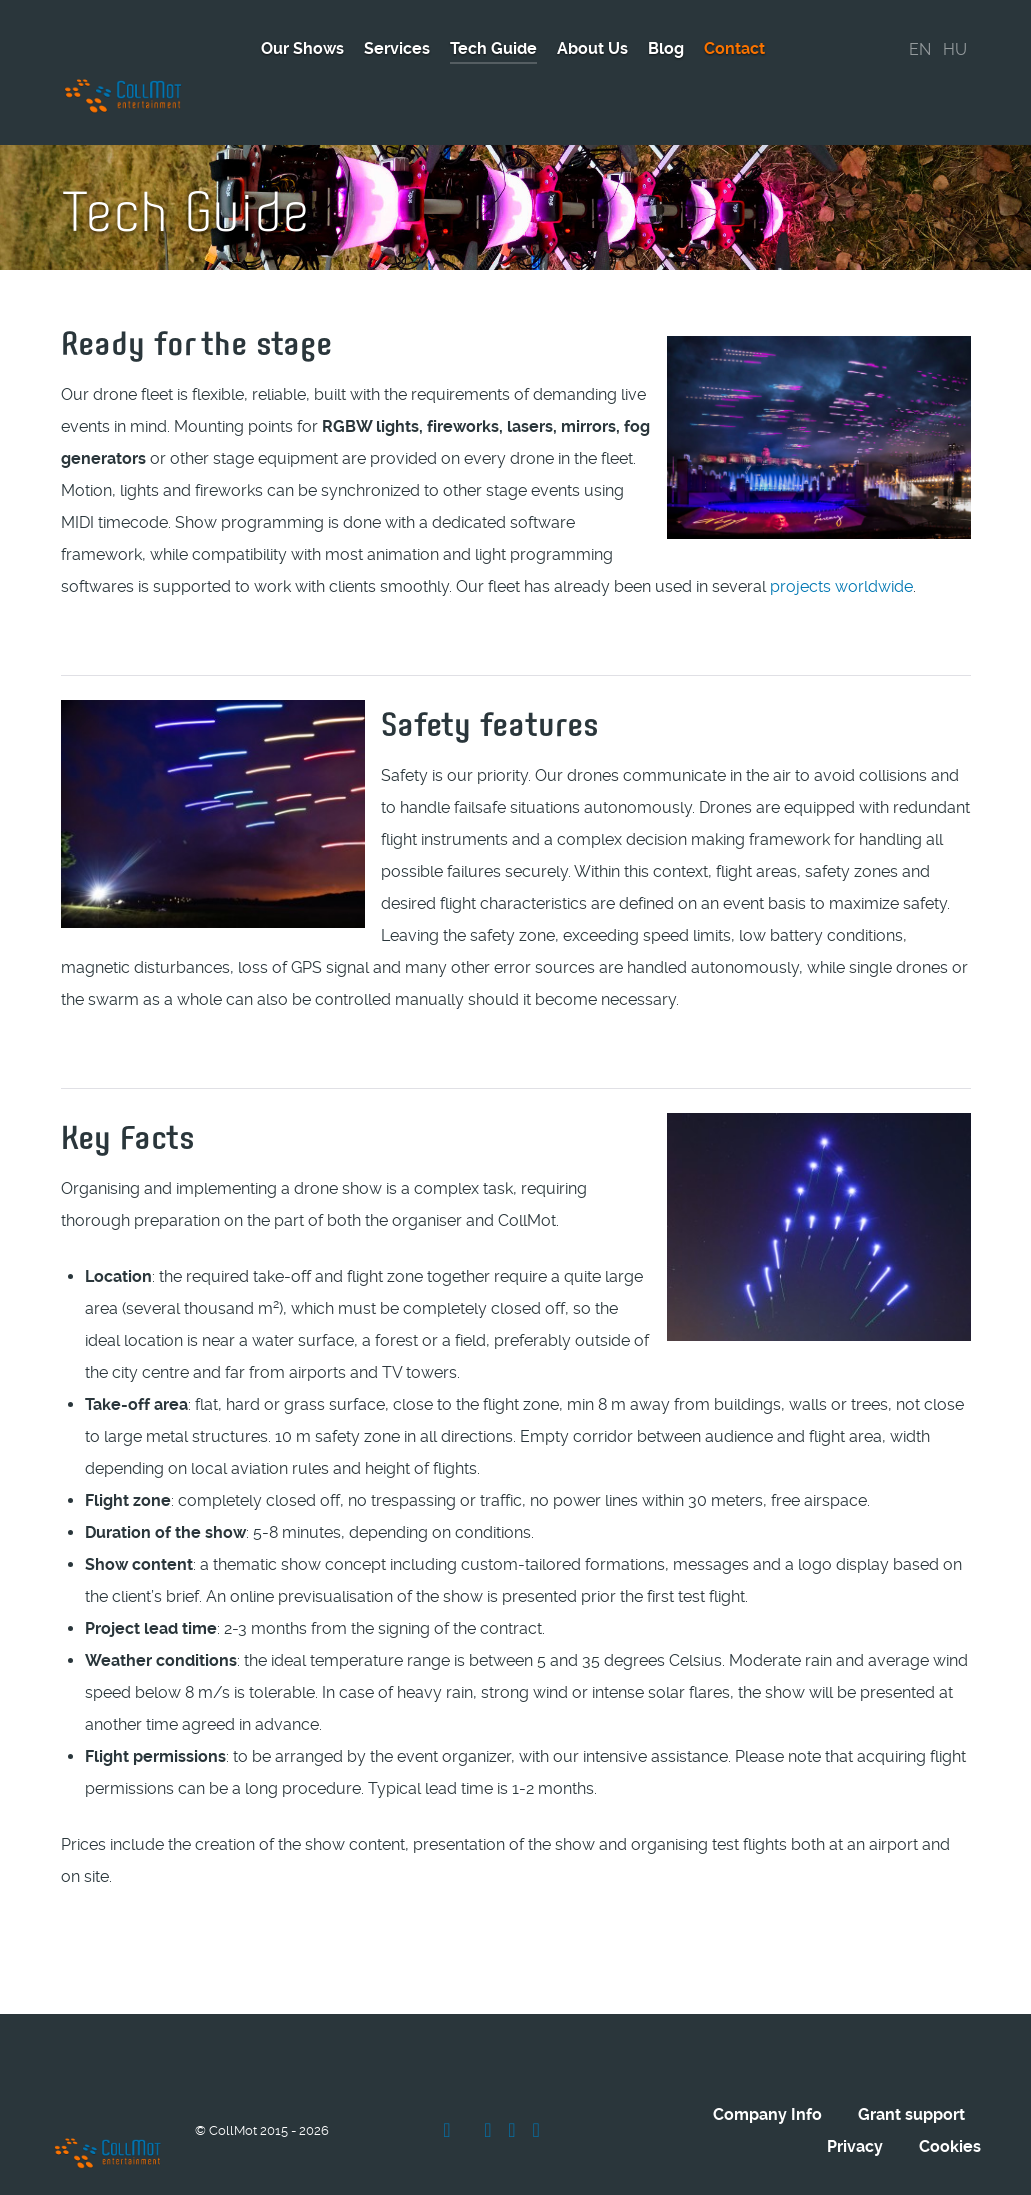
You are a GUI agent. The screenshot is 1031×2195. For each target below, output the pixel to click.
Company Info (767, 2065)
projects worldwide (841, 541)
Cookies (950, 2097)
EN (920, 49)
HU (955, 49)
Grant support (911, 2065)
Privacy (855, 2097)
